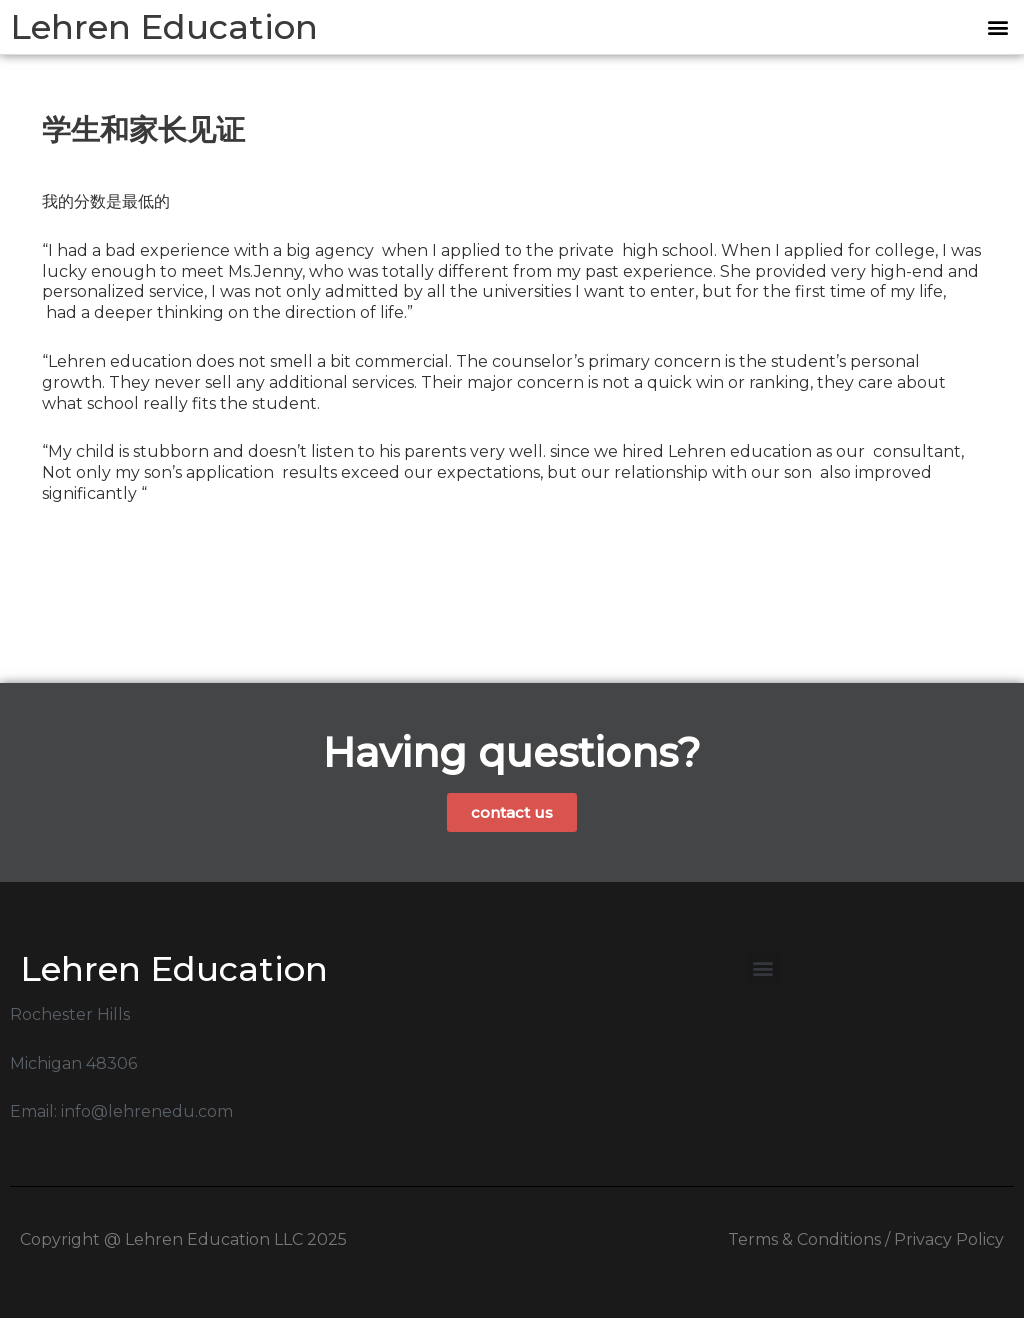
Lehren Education (164, 27)
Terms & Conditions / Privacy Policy (866, 1239)
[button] (997, 27)
